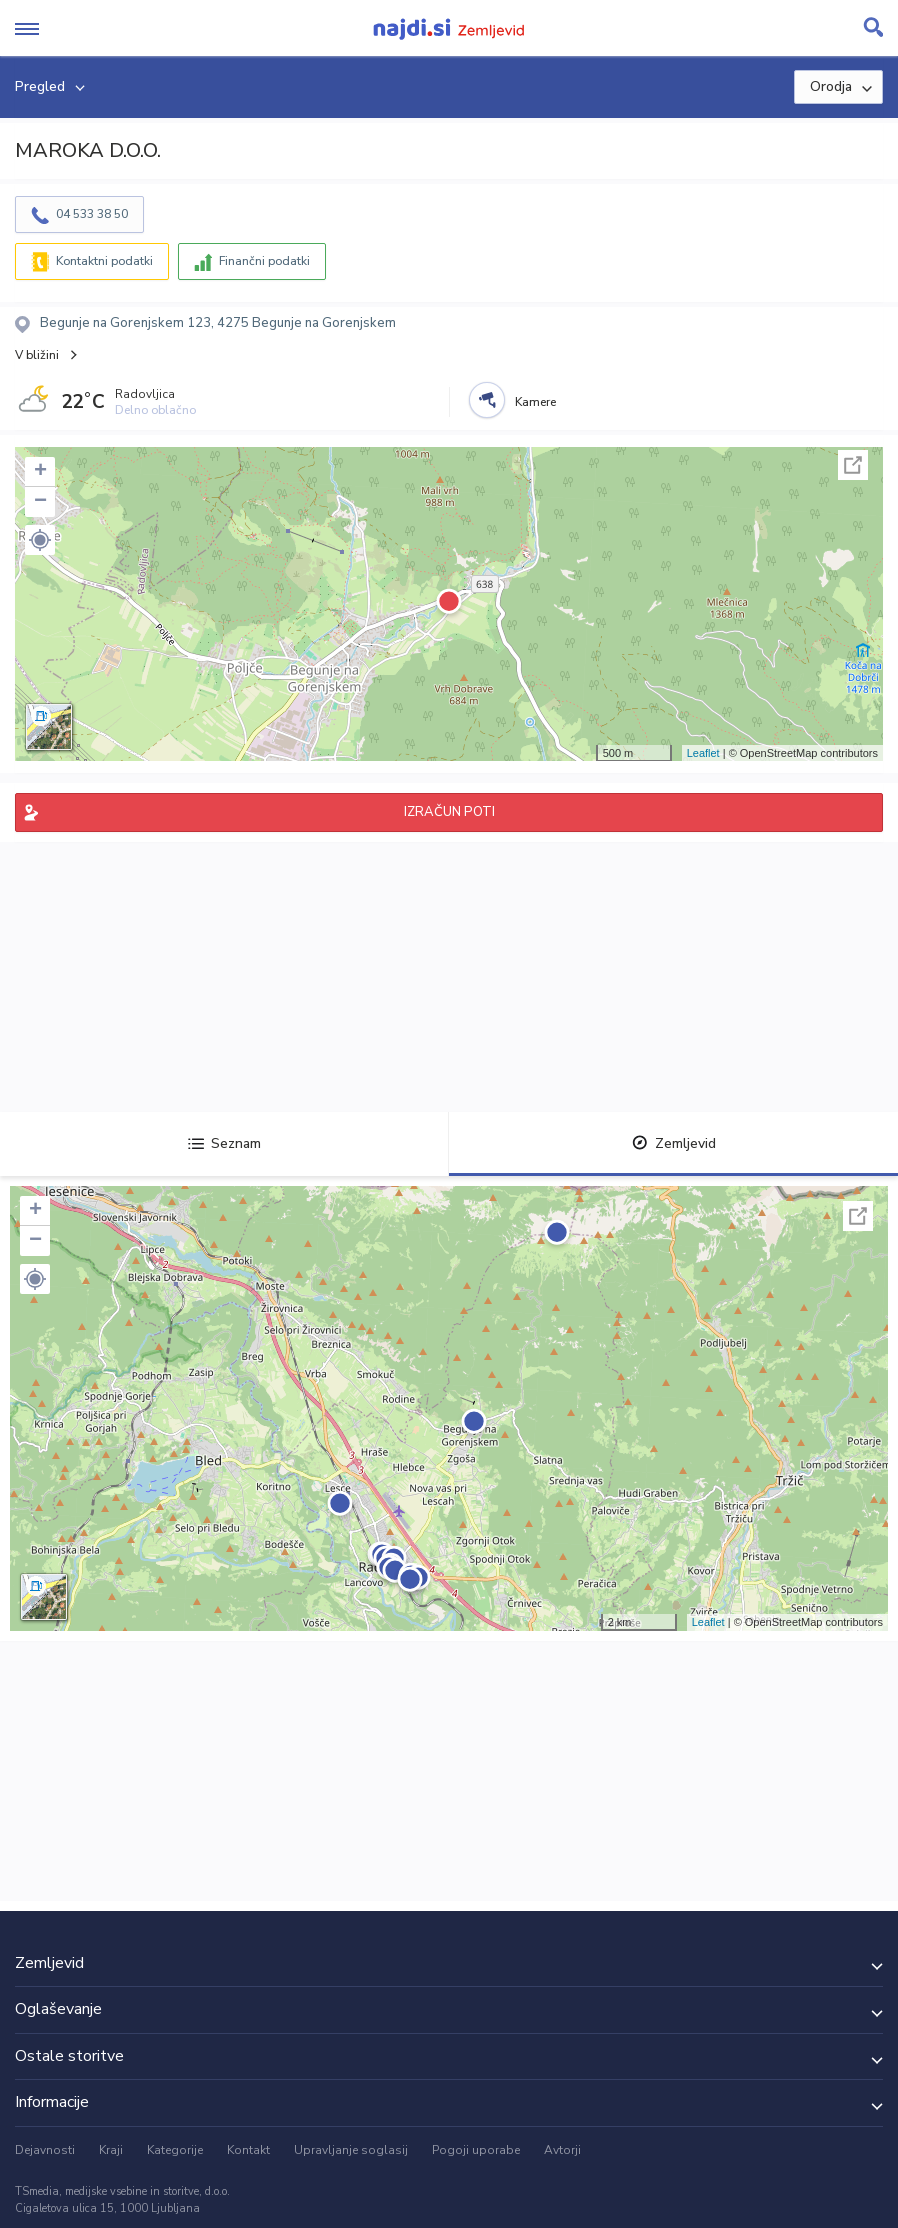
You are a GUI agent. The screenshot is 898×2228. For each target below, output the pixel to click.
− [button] (40, 502)
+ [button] (40, 472)
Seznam (224, 1143)
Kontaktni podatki (104, 261)
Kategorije (175, 2150)
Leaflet (703, 753)
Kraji (111, 2150)
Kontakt (248, 2150)
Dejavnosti (45, 2150)
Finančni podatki (264, 261)
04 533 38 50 (92, 214)
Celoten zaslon (853, 465)
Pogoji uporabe (476, 2150)
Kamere (535, 402)
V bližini (37, 355)
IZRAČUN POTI (449, 812)
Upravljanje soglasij (351, 2150)
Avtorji (562, 2150)
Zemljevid (674, 1143)
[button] (40, 540)
